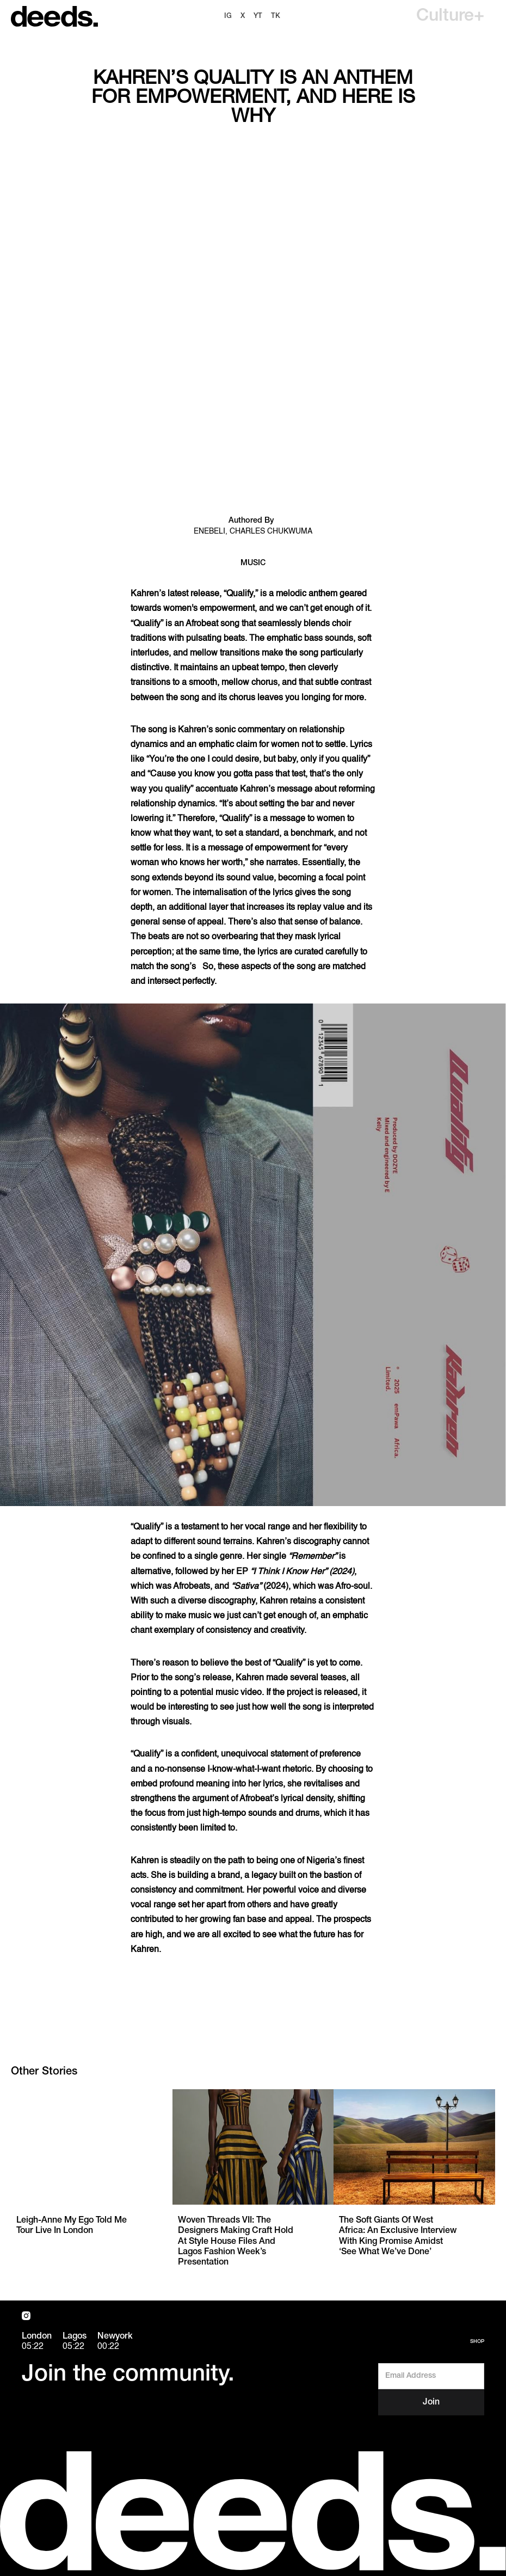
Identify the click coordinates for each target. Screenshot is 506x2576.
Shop (477, 2341)
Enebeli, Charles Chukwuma (253, 531)
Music (253, 563)
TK (275, 16)
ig (228, 16)
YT (258, 16)
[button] (450, 16)
